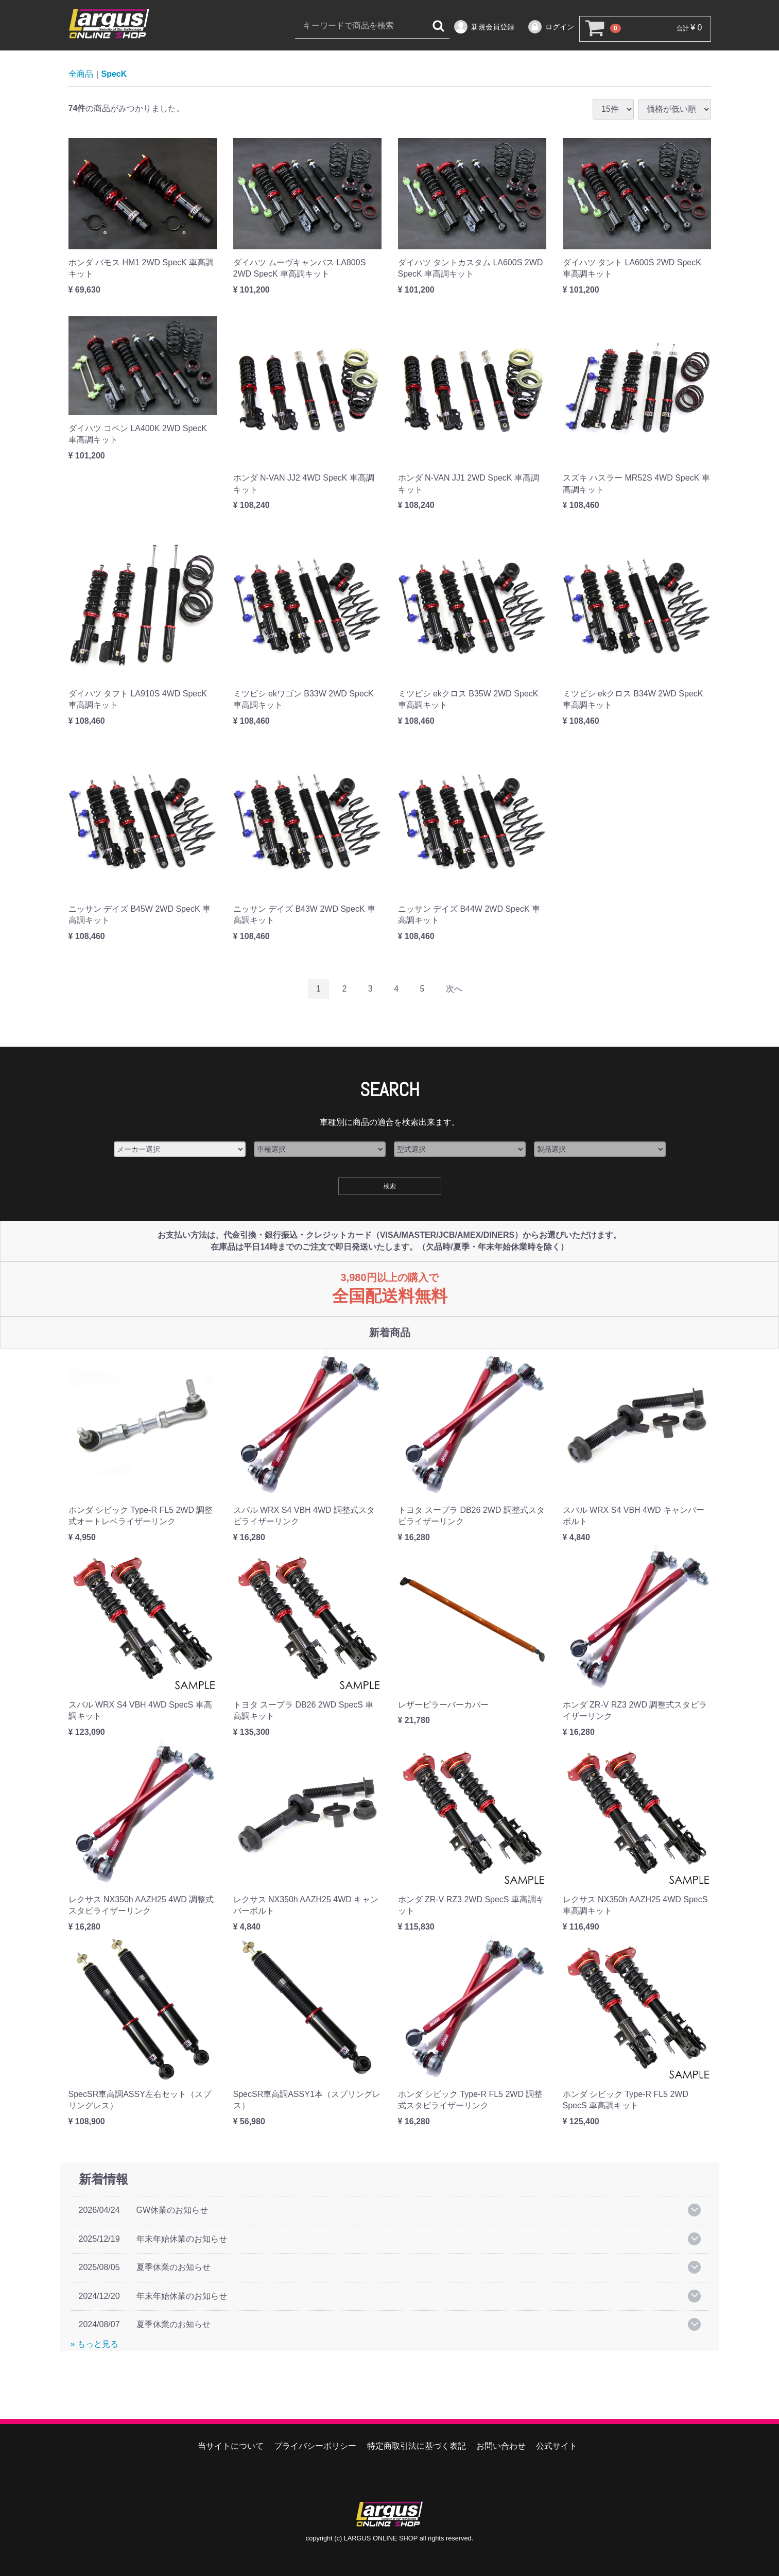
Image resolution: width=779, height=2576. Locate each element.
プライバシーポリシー (315, 2446)
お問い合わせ (501, 2446)
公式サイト (556, 2446)
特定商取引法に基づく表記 (416, 2446)
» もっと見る (94, 2344)
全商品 (80, 74)
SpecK (114, 74)
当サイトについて (231, 2446)
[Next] (454, 990)
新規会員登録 (483, 27)
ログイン (550, 27)
